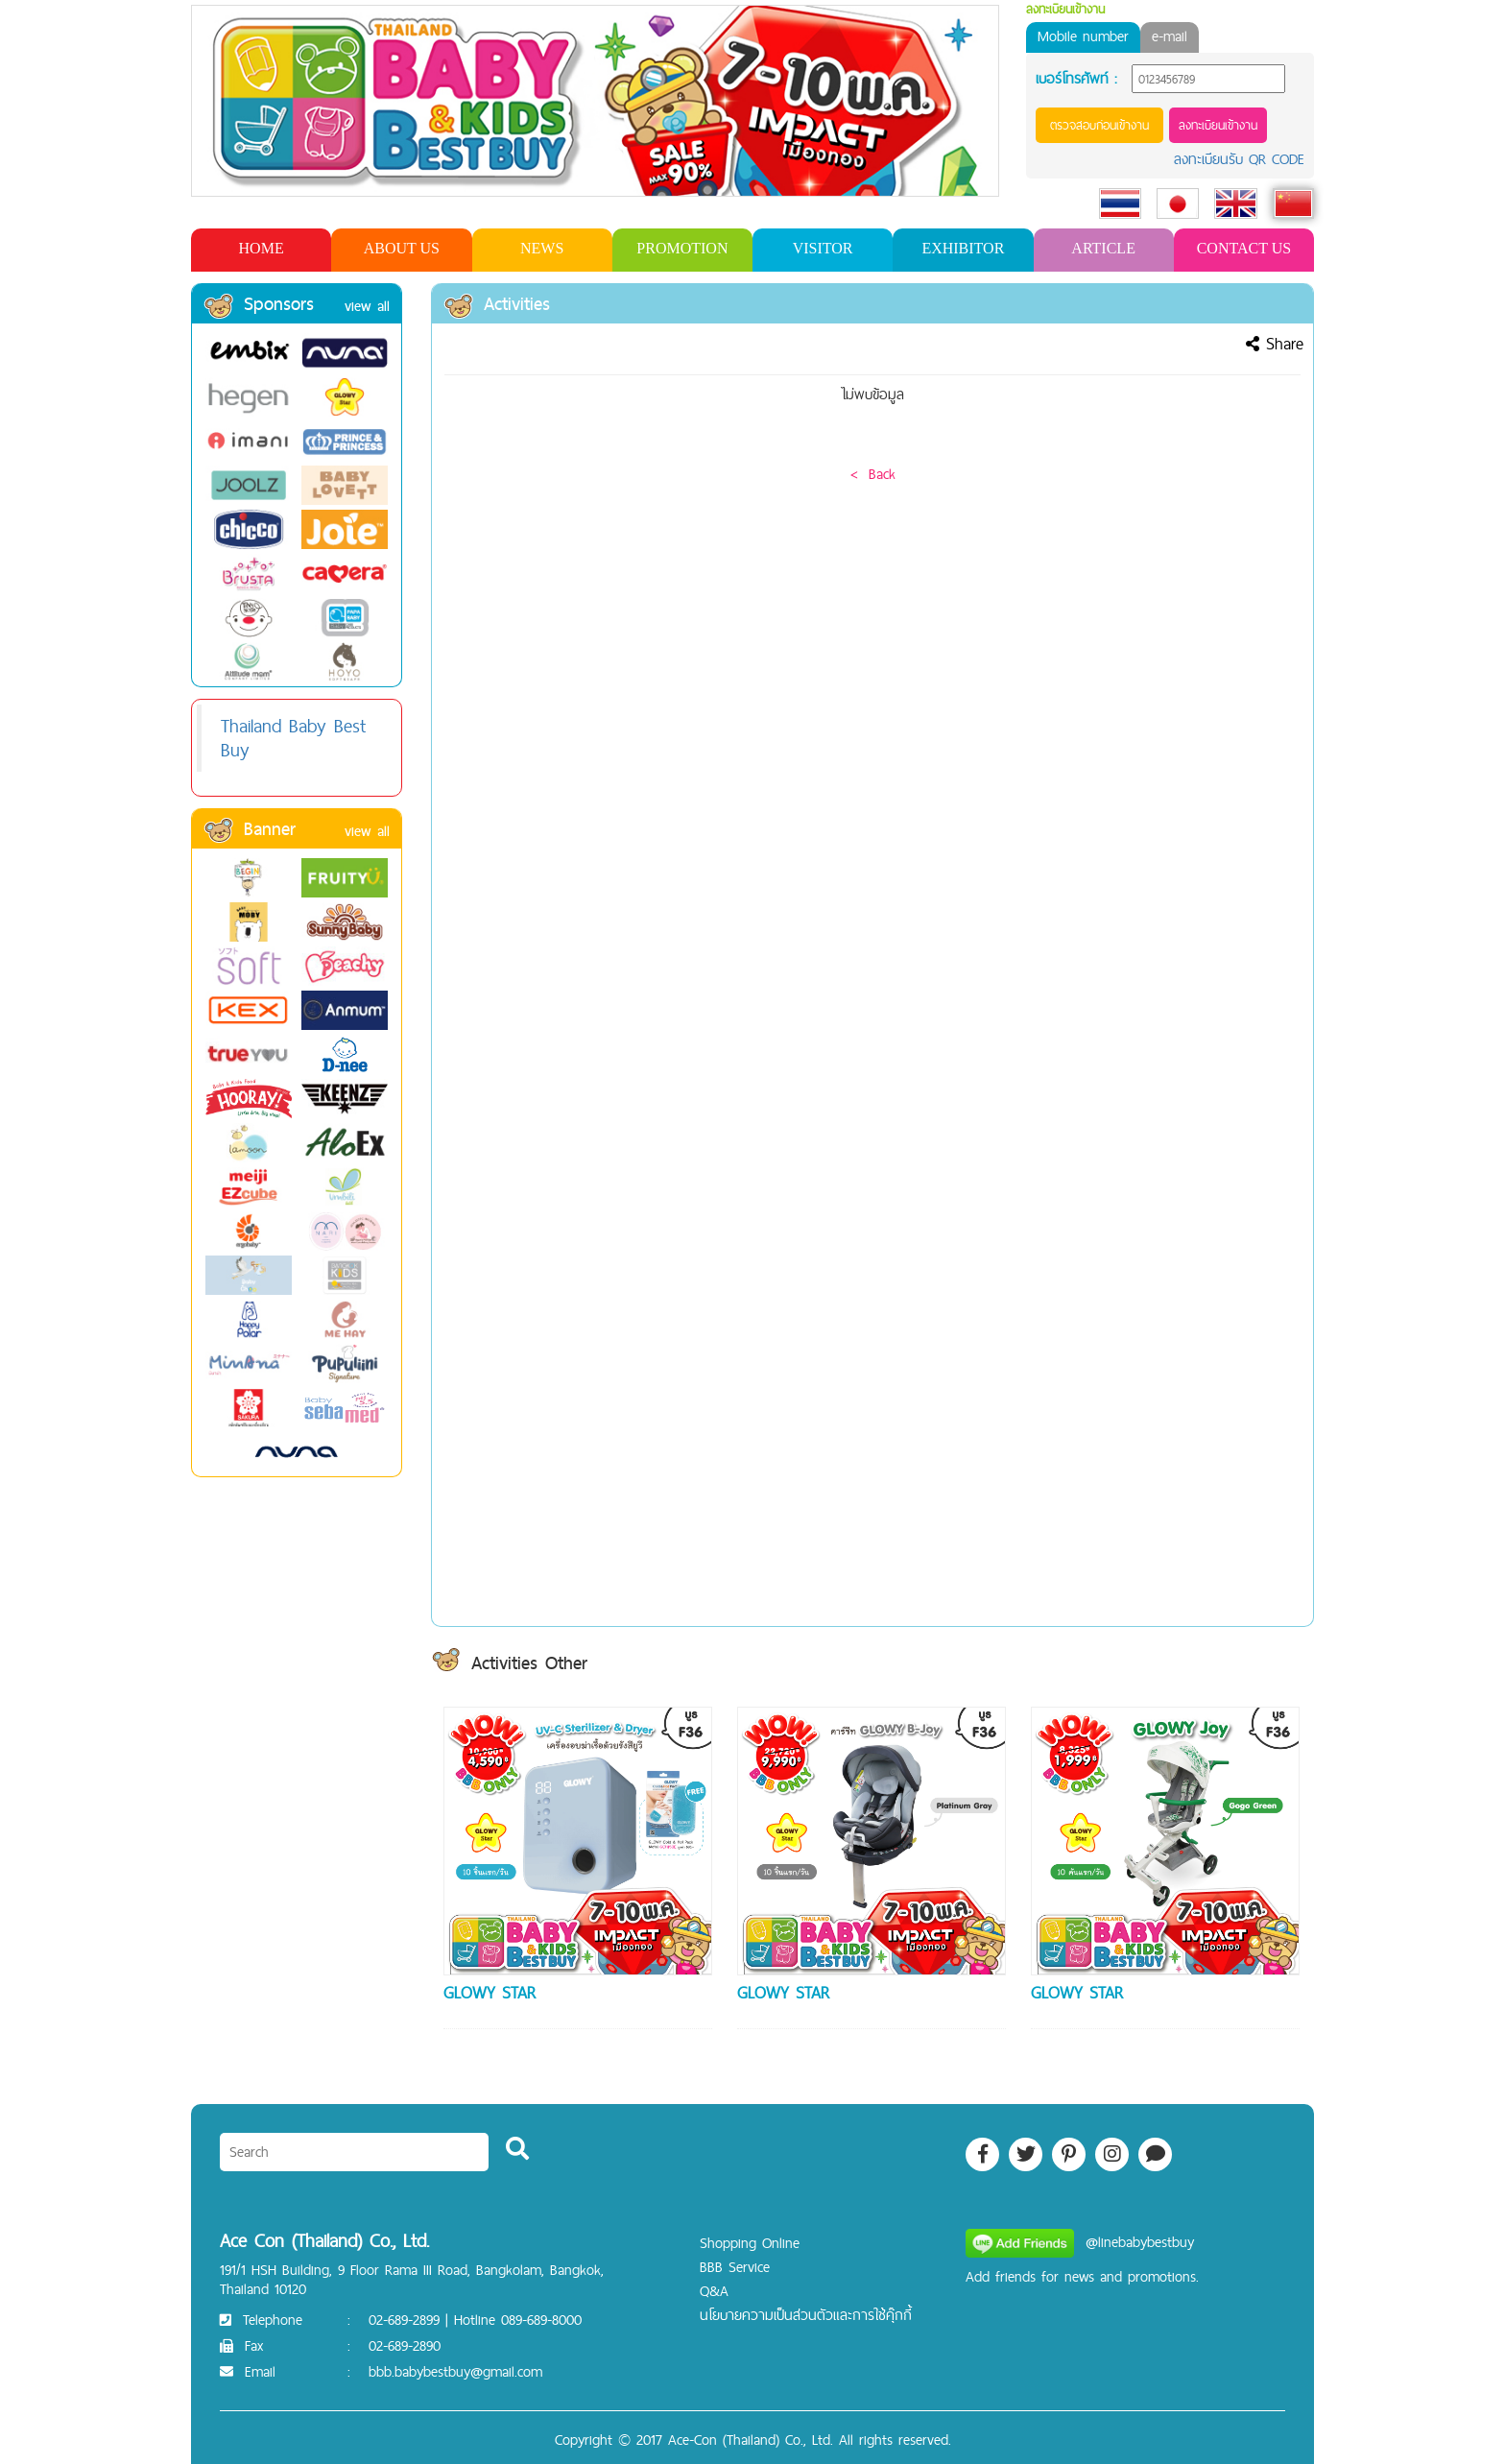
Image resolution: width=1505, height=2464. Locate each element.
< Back (873, 474)
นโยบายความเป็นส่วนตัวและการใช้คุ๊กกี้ (806, 2315)
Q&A (714, 2291)
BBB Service (735, 2267)
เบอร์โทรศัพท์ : (1076, 78)
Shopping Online (750, 2243)
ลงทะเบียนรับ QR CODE (1239, 159)
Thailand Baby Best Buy (293, 737)
